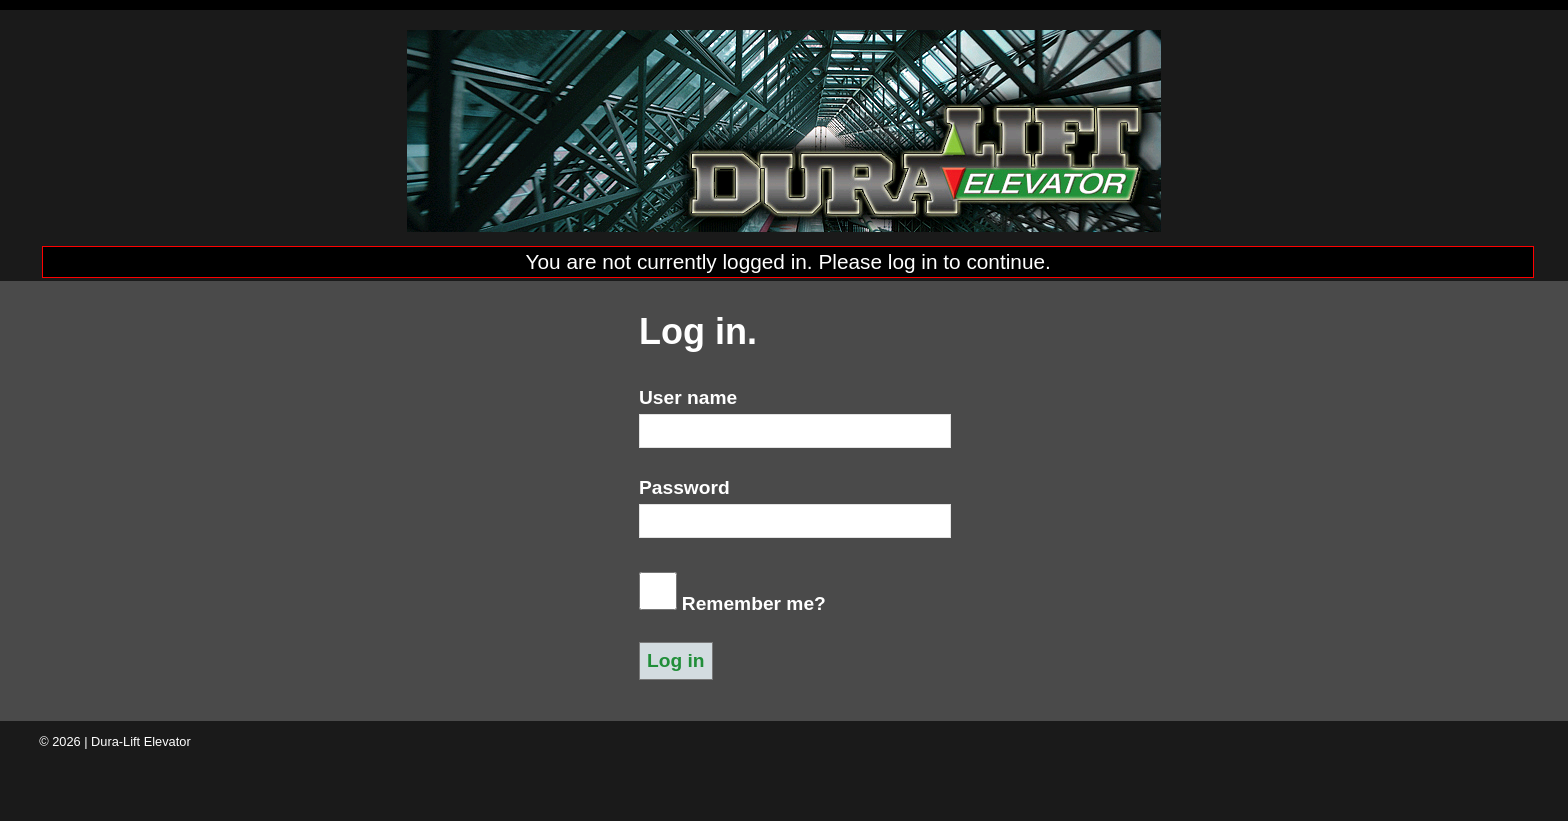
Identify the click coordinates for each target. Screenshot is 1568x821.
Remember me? (754, 603)
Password (684, 487)
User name (688, 397)
